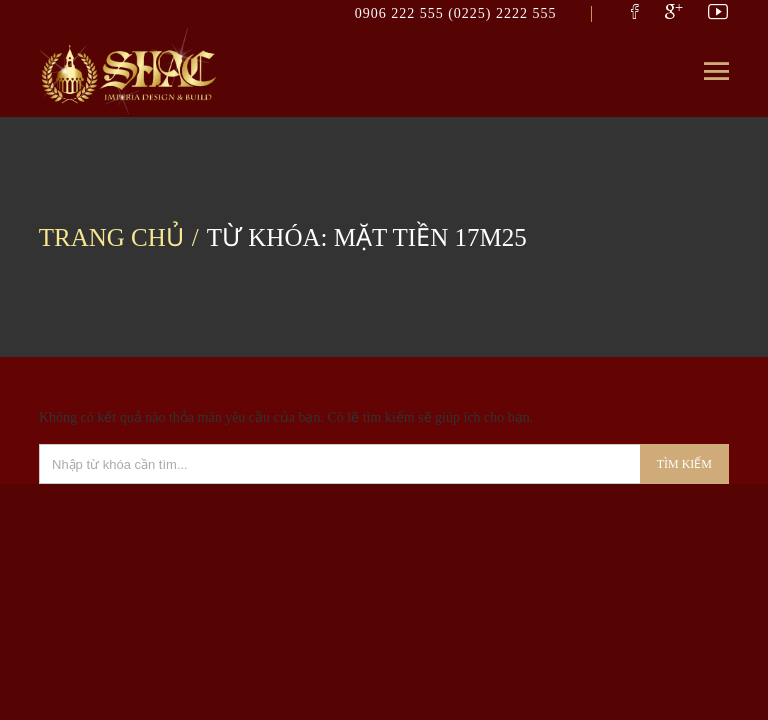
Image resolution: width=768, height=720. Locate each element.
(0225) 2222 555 (502, 13)
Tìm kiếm (684, 464)
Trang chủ (111, 237)
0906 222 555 (402, 13)
